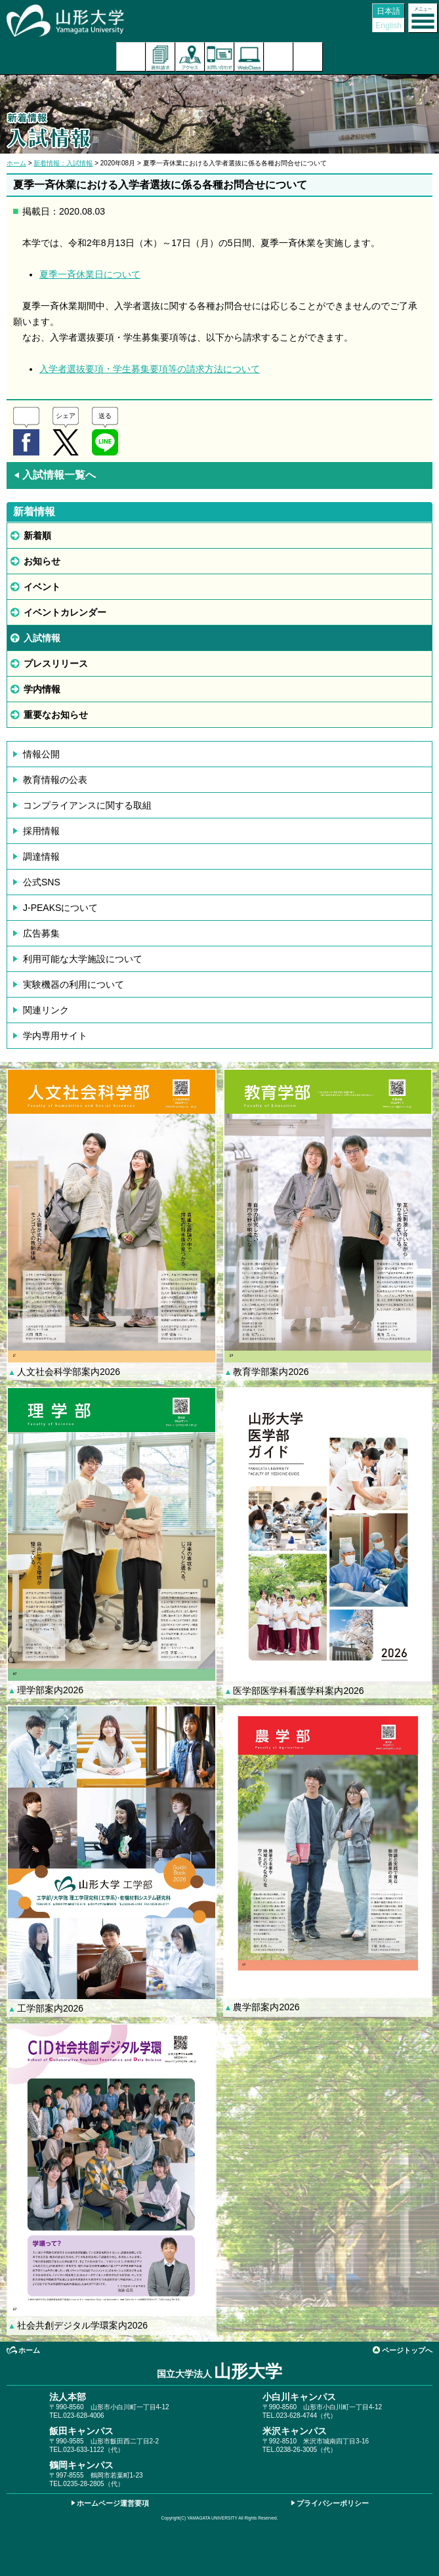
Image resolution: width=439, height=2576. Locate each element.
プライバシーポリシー (333, 2503)
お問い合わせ (219, 57)
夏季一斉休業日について (89, 274)
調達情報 (41, 856)
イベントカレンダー (65, 612)
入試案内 (131, 57)
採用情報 (41, 831)
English (388, 25)
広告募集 (41, 933)
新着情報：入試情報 (63, 163)
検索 (278, 57)
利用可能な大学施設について (82, 959)
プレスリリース (56, 663)
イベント (42, 586)
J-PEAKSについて (60, 907)
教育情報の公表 (55, 779)
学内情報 (42, 689)
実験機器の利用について (73, 984)
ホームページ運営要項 (113, 2503)
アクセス (190, 57)
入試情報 (42, 638)
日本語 (388, 11)
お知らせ (42, 561)
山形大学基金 (308, 57)
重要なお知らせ (56, 714)
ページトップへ (407, 2350)
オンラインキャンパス (249, 57)
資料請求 (160, 57)
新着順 (37, 535)
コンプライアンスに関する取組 (87, 805)
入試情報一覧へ (54, 474)
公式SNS (41, 882)
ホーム (16, 163)
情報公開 (41, 754)
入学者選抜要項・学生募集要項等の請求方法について (149, 369)
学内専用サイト (55, 1035)
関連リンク (46, 1010)
